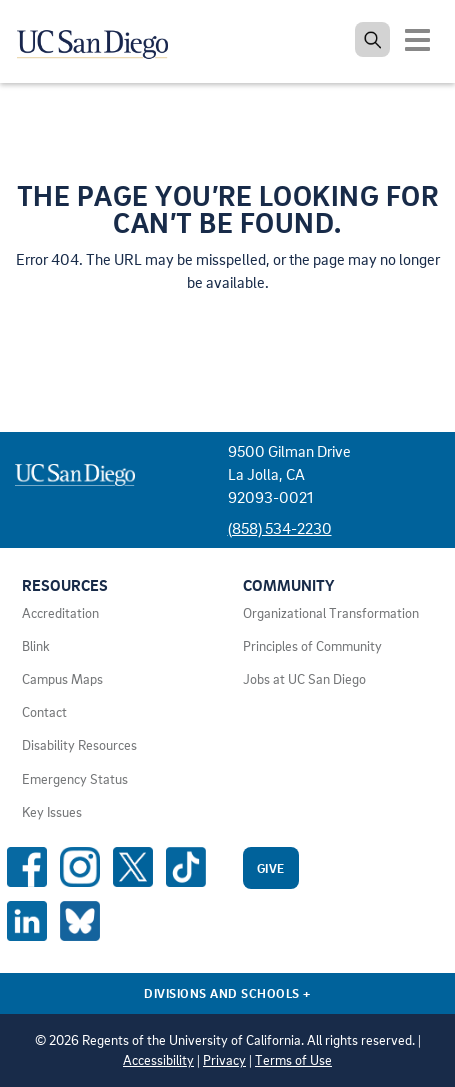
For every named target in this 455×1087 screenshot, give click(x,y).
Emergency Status (75, 779)
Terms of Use (293, 1060)
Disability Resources (79, 745)
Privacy (224, 1060)
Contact (44, 712)
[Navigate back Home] (100, 40)
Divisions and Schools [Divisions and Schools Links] (227, 993)
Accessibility (158, 1060)
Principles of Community (312, 646)
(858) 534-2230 (280, 528)
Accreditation (60, 613)
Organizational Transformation (331, 613)
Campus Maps (62, 679)
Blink (36, 646)
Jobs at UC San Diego (304, 679)
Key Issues (52, 812)
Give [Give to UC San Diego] (271, 868)
